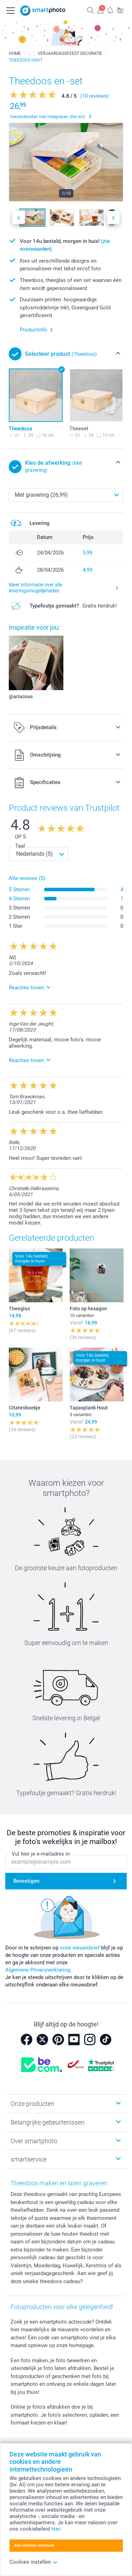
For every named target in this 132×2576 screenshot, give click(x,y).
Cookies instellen (34, 2562)
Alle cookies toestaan (34, 2545)
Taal (20, 846)
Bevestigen (26, 1881)
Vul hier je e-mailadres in (41, 1854)
